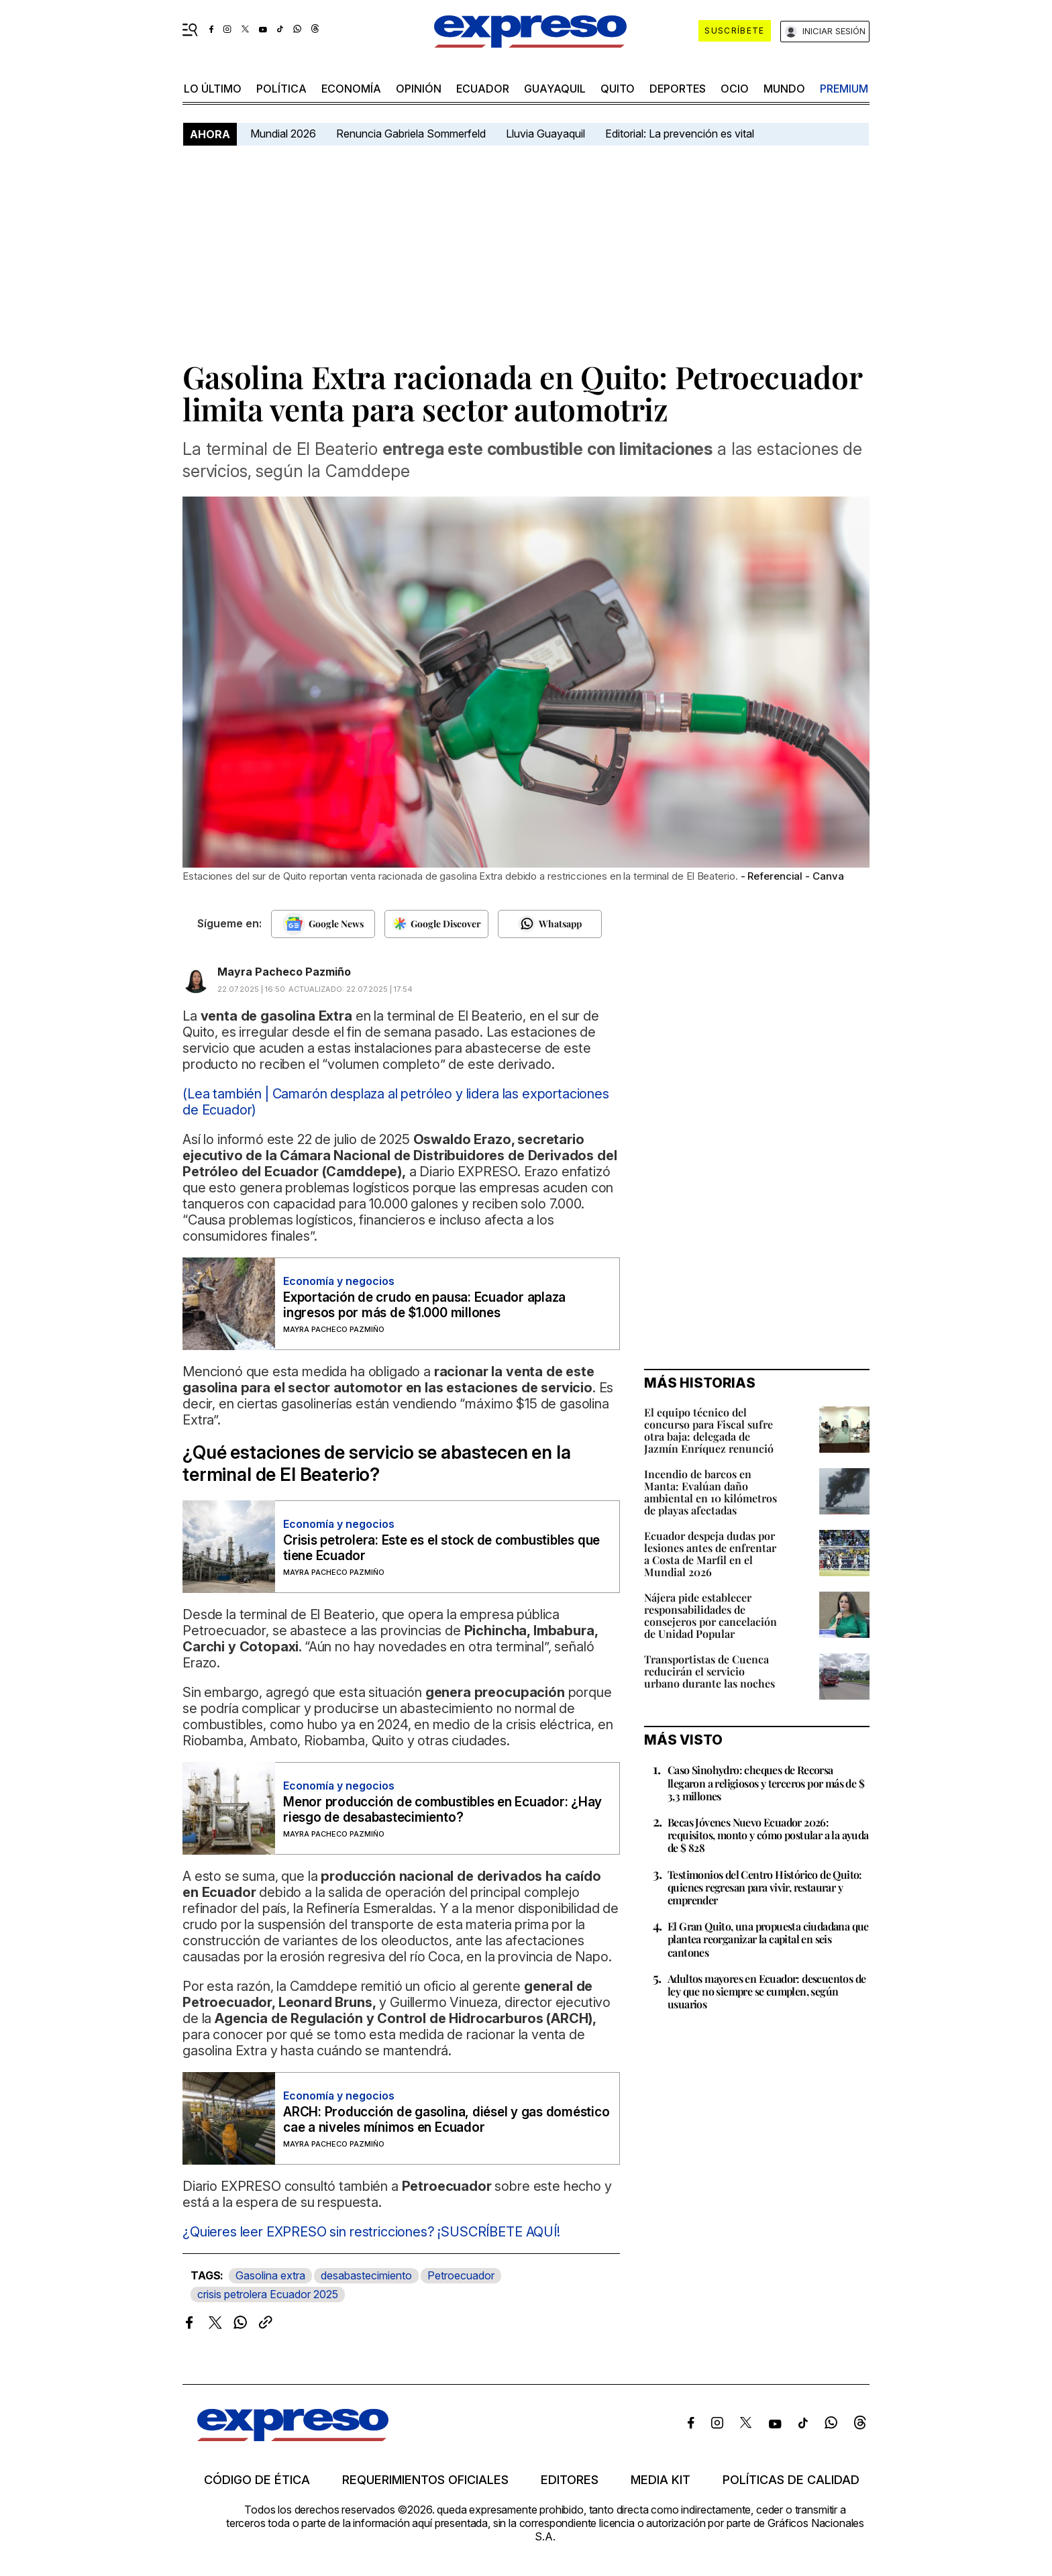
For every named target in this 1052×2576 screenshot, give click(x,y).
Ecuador (482, 89)
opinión (418, 89)
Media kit (660, 2480)
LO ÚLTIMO (213, 89)
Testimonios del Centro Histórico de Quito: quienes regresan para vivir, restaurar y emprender (765, 1887)
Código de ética (257, 2480)
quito (617, 89)
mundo (784, 89)
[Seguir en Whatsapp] (550, 924)
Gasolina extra (270, 2275)
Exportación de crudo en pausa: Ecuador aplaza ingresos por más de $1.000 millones (424, 1305)
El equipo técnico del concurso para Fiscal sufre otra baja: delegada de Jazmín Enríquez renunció (709, 1430)
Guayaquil (555, 89)
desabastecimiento (366, 2275)
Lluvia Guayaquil (545, 133)
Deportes (677, 89)
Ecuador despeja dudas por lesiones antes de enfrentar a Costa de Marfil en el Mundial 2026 (710, 1554)
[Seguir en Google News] (323, 924)
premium (844, 89)
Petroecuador (460, 2275)
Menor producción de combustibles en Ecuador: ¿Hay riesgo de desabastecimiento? (442, 1809)
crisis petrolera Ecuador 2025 (267, 2294)
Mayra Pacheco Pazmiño (284, 971)
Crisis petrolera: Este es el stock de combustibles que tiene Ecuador (441, 1548)
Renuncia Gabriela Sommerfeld (411, 133)
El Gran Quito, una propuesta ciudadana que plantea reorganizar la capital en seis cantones (768, 1939)
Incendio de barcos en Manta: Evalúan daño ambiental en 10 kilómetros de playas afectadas (710, 1492)
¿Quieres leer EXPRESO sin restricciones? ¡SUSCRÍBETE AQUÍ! (371, 2232)
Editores (569, 2480)
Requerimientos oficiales (425, 2480)
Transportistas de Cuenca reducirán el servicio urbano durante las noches (709, 1671)
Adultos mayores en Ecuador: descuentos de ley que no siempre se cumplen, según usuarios (766, 1991)
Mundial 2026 (283, 133)
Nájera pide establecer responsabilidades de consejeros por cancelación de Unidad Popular (710, 1615)
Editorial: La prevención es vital (679, 133)
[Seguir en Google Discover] (436, 924)
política (281, 89)
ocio (735, 89)
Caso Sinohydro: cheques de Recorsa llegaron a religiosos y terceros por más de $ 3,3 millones (766, 1782)
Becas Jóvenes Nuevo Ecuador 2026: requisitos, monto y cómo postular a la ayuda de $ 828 (768, 1835)
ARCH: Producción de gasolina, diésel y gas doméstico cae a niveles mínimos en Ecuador (446, 2119)
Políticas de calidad (791, 2480)
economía (351, 89)
